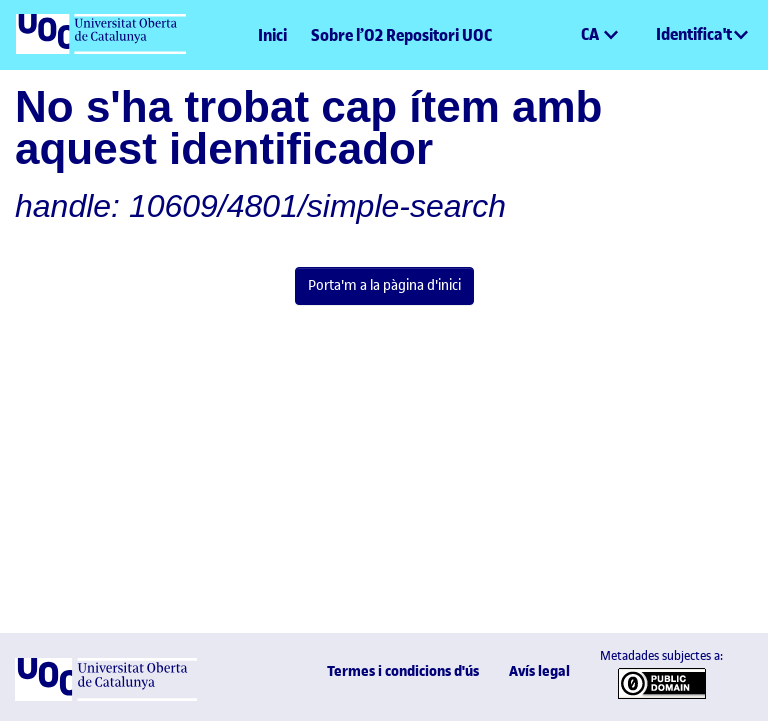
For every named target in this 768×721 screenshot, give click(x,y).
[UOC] (106, 696)
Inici (272, 35)
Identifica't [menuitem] (694, 34)
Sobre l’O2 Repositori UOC (401, 35)
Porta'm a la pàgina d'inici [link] (384, 284)
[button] (564, 35)
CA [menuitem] (591, 34)
